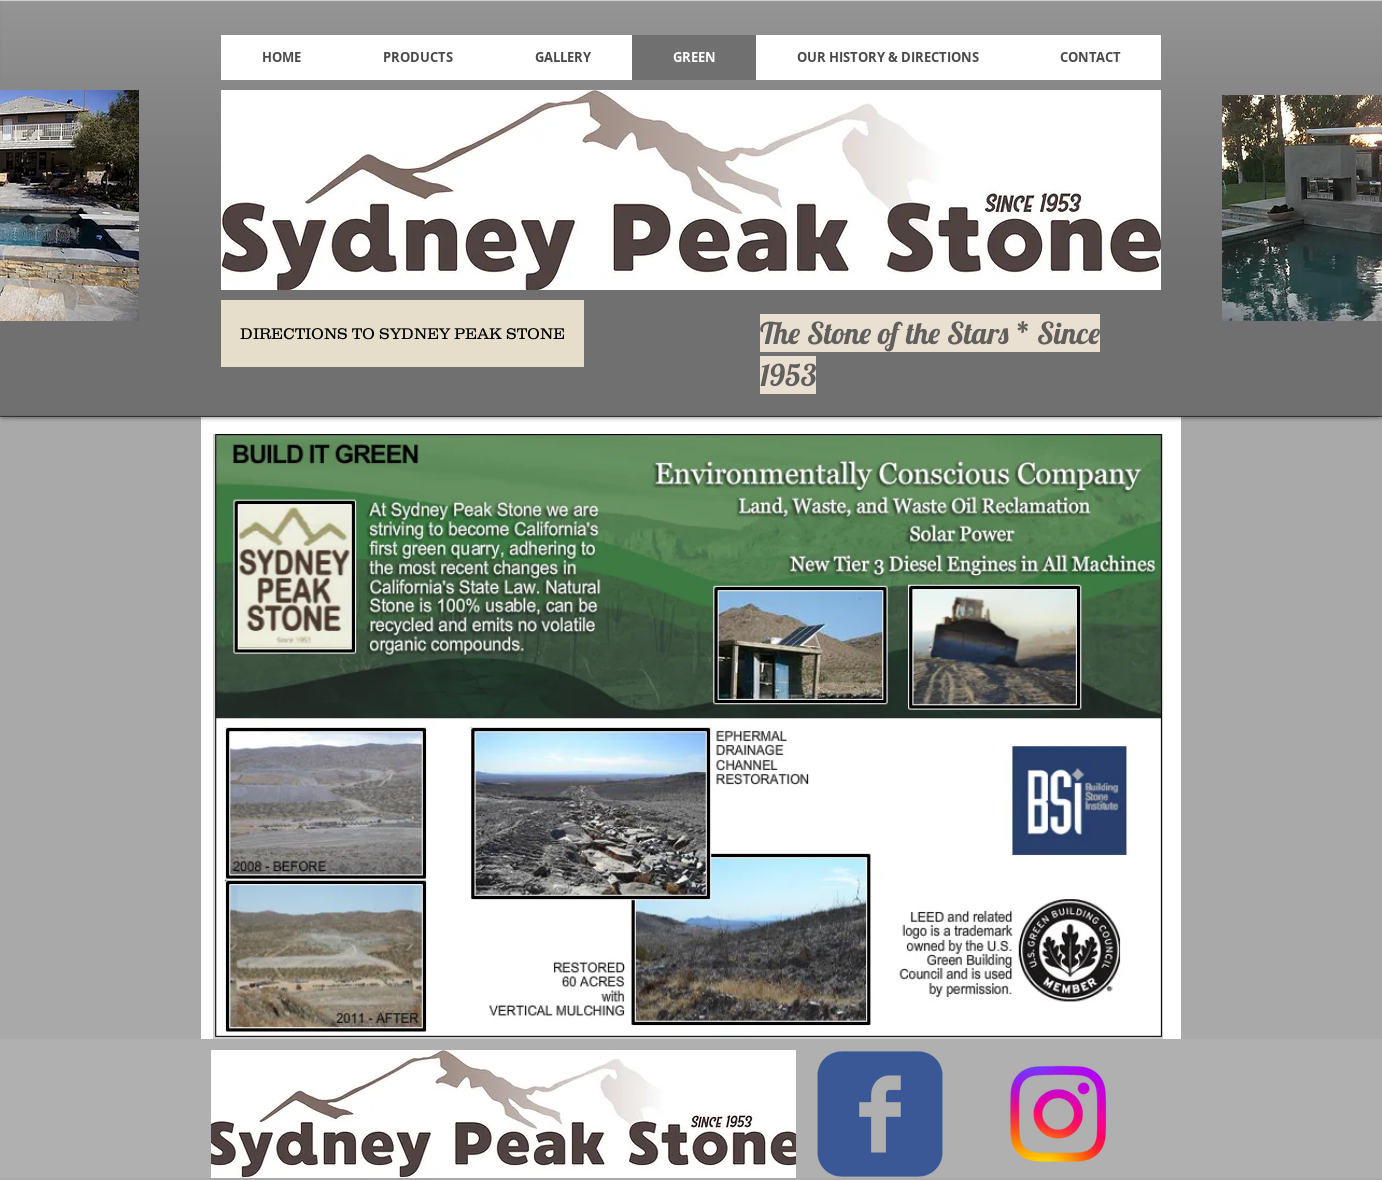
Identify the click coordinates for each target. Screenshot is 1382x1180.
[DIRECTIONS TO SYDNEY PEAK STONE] (402, 333)
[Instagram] (1058, 1114)
